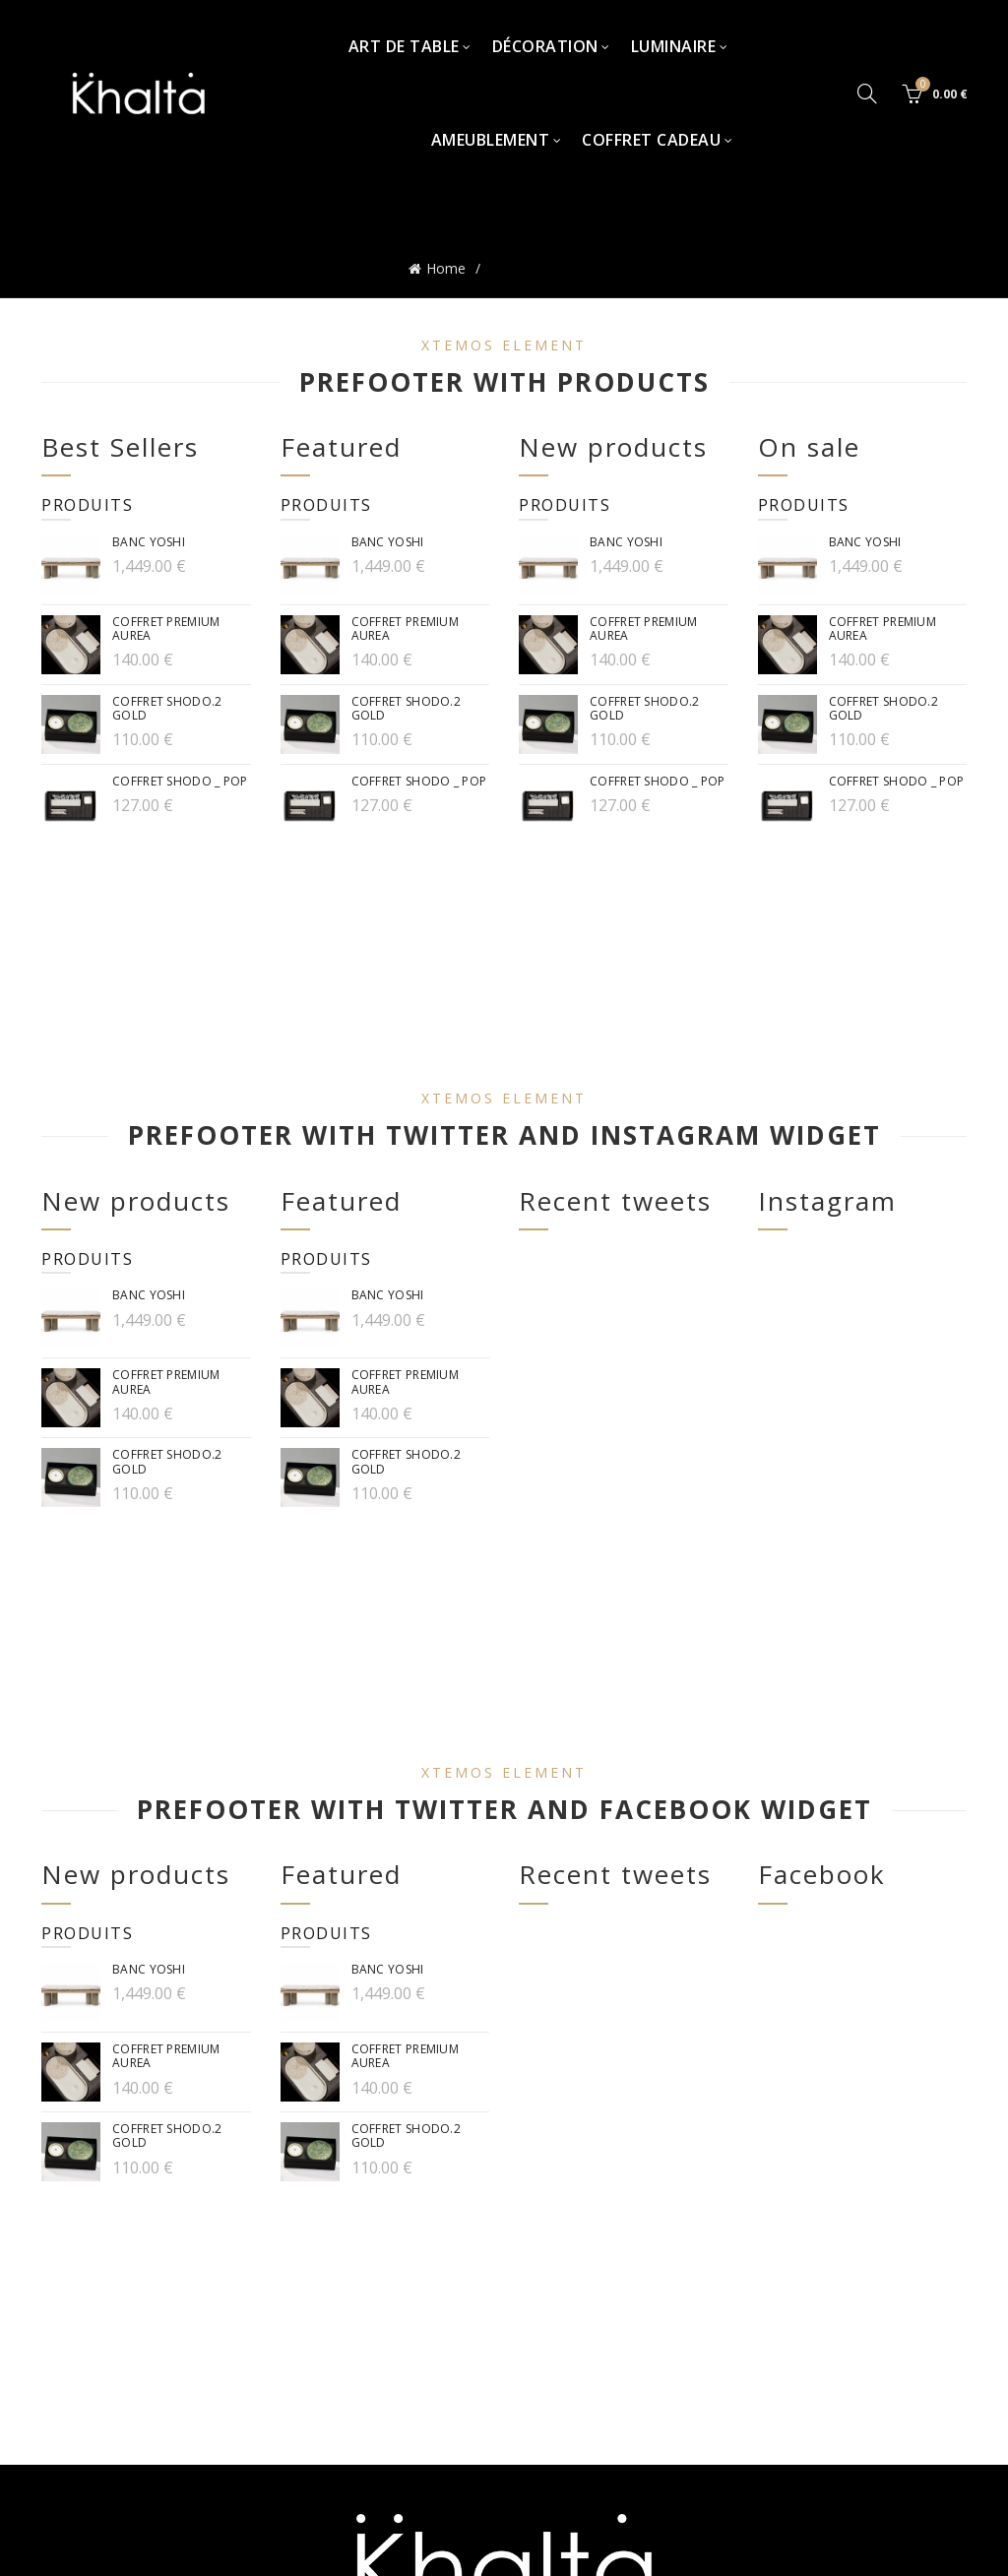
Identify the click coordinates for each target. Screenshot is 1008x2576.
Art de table (404, 46)
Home (446, 266)
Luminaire (674, 46)
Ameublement (490, 140)
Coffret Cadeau (651, 140)
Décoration (545, 46)
